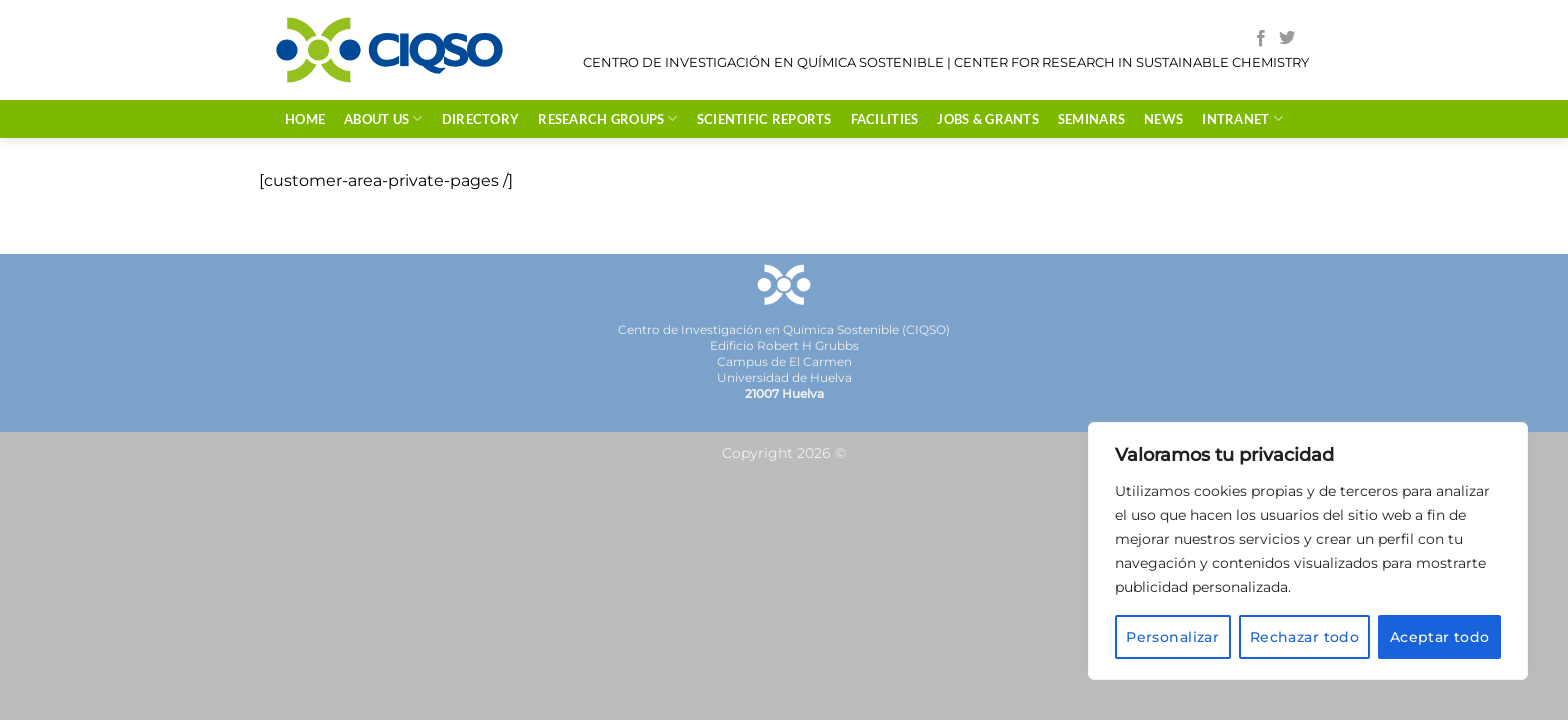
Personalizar (1172, 637)
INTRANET (1242, 118)
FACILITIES (885, 119)
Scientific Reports (764, 119)
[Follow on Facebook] (1261, 39)
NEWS (1163, 119)
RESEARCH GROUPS (607, 118)
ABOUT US (383, 118)
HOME (305, 119)
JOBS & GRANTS (987, 119)
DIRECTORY (480, 119)
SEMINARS (1091, 119)
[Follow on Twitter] (1287, 39)
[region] (1308, 551)
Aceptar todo (1440, 637)
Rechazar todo (1304, 637)
